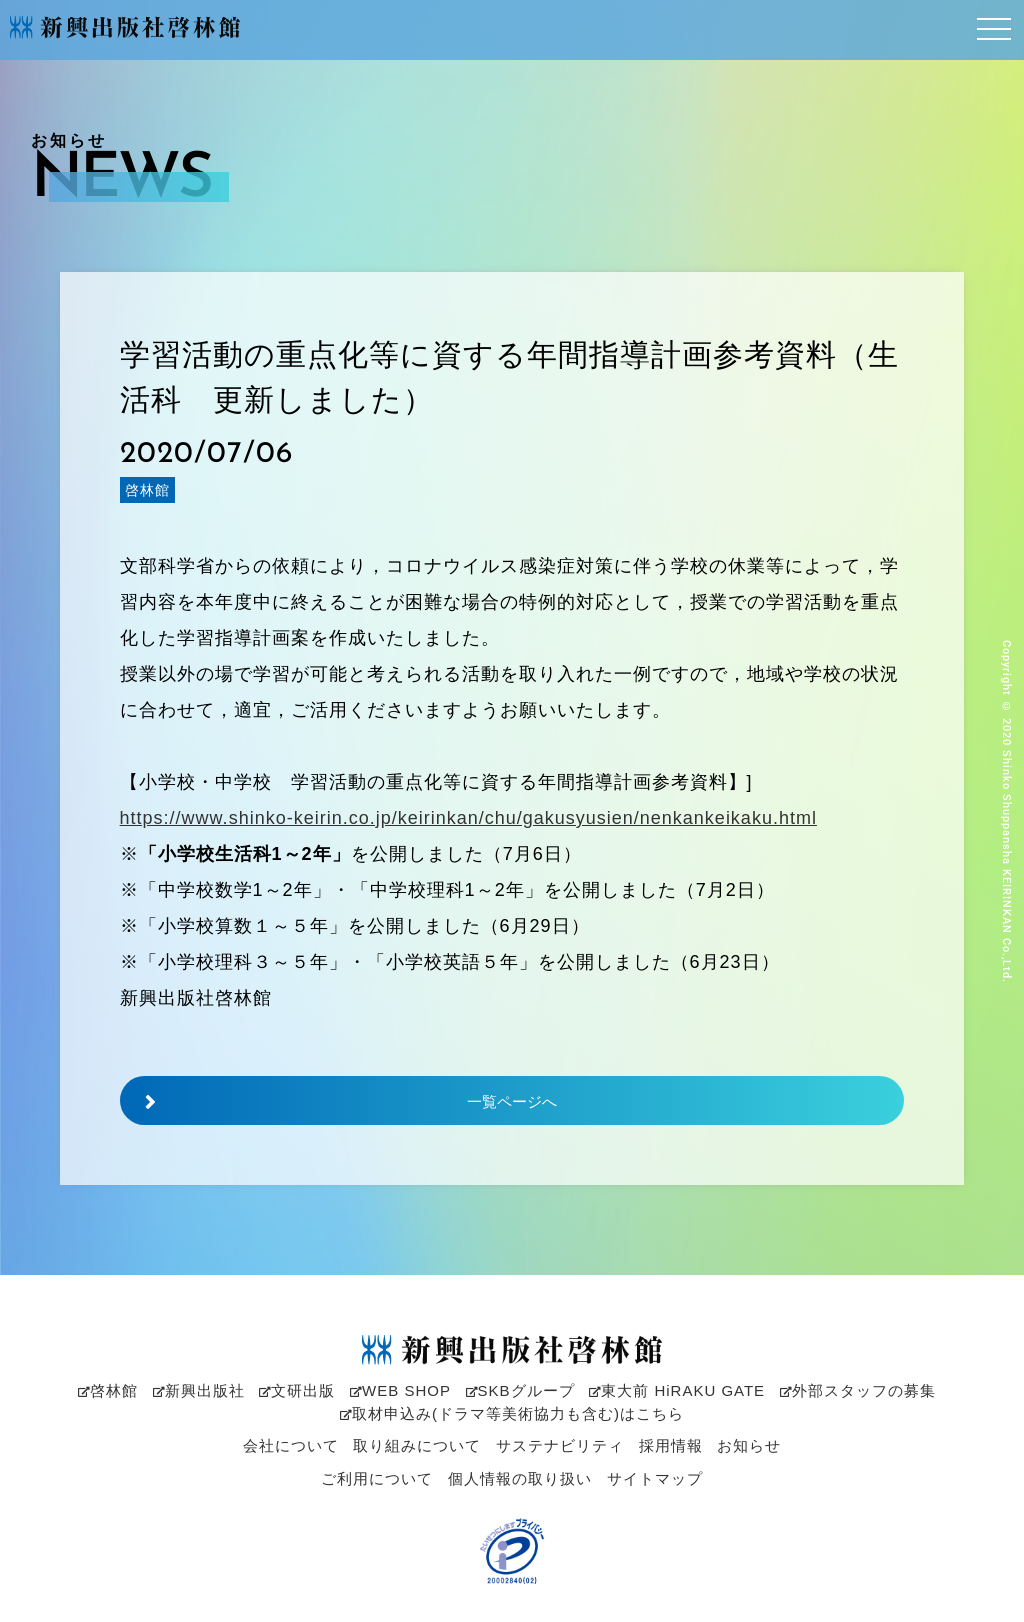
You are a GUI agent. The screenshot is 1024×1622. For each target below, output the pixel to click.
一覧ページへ (338, 1102)
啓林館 (108, 1390)
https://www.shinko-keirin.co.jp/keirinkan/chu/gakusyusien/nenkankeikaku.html (468, 819)
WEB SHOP (400, 1390)
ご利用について (377, 1478)
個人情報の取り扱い (520, 1478)
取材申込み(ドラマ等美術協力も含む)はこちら (512, 1413)
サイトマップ (655, 1478)
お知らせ (749, 1445)
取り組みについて (417, 1445)
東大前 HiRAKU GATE (677, 1390)
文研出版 (297, 1390)
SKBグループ (520, 1390)
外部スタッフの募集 (858, 1390)
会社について (291, 1445)
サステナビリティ (560, 1445)
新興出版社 (199, 1390)
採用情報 (671, 1445)
